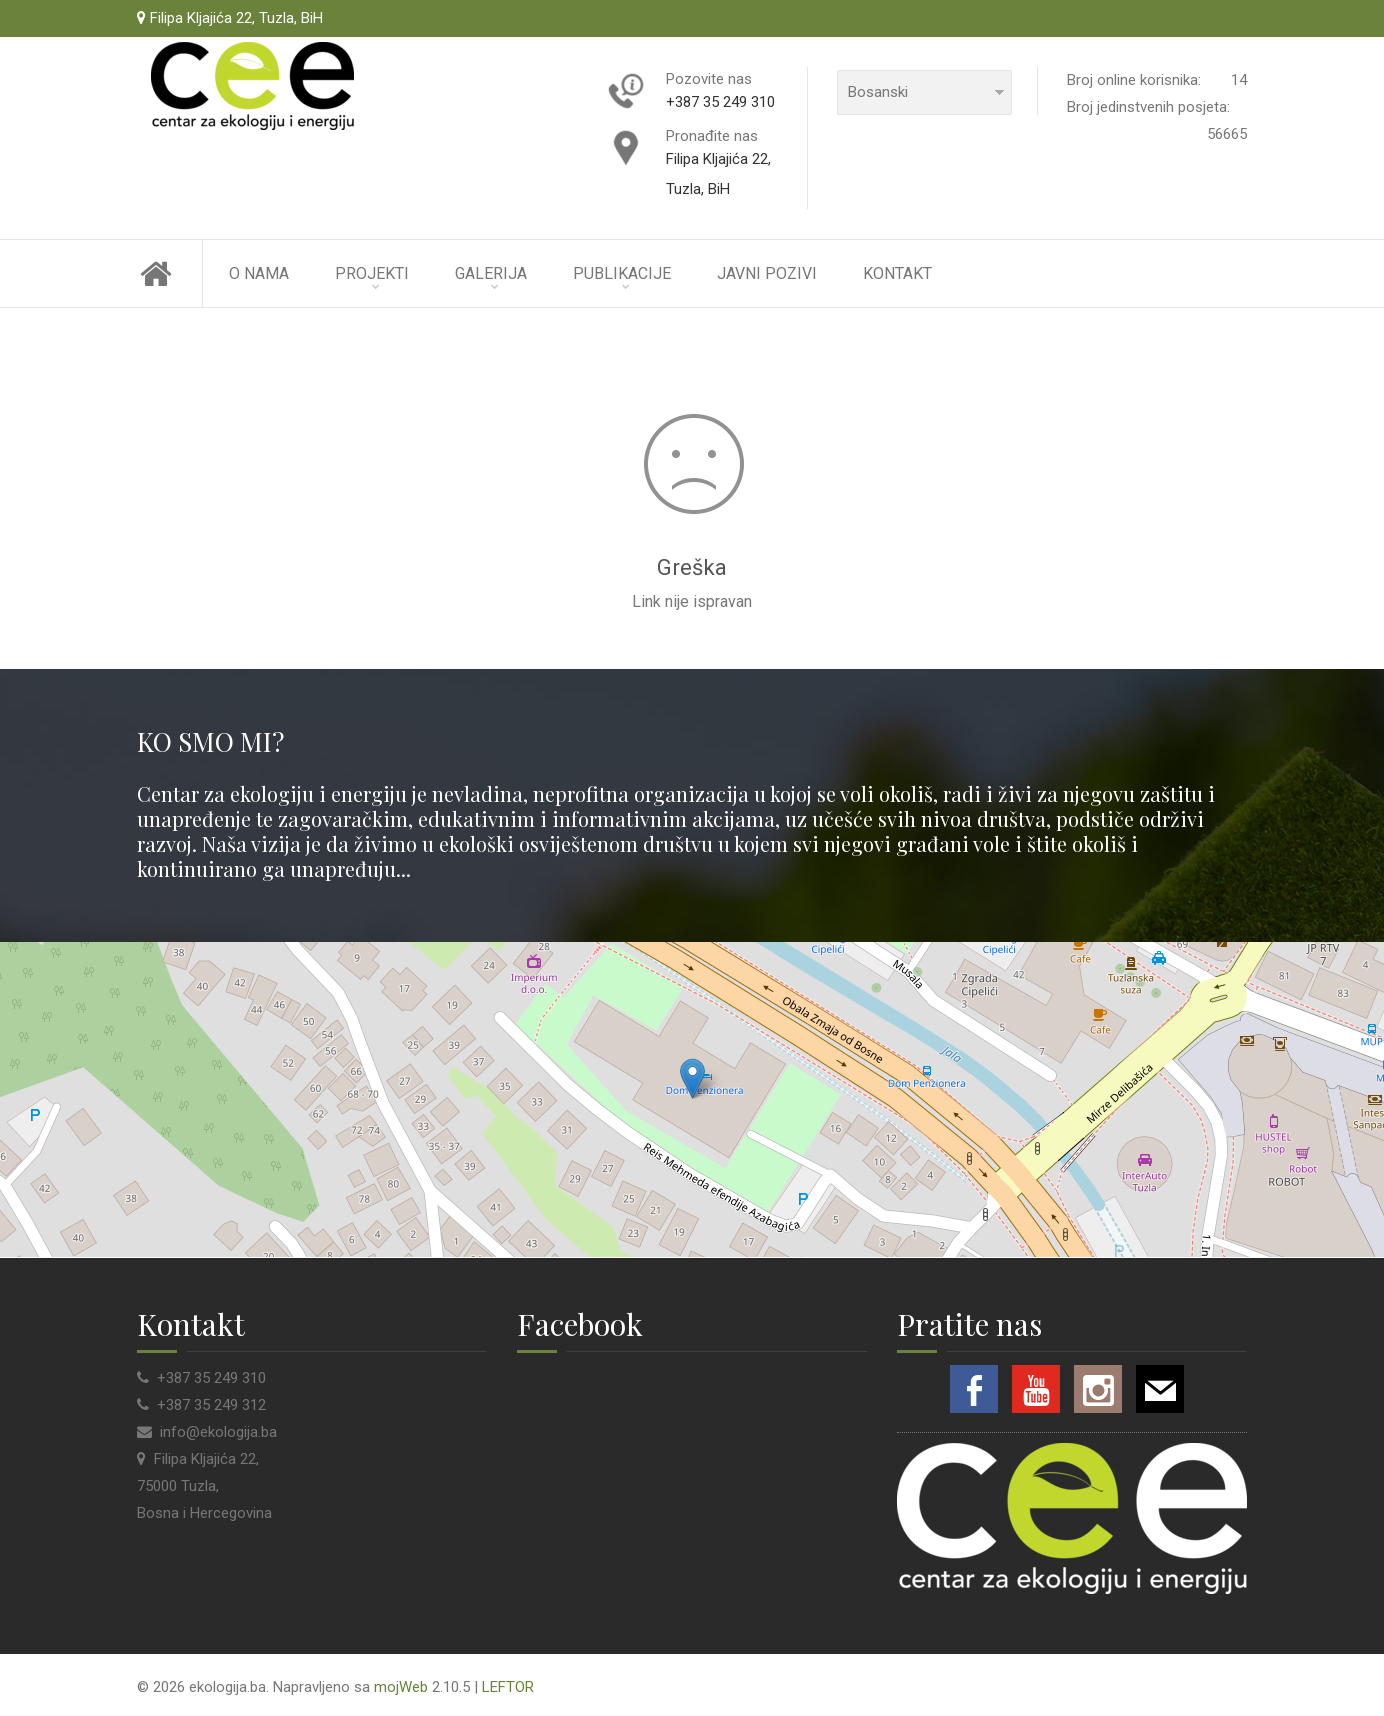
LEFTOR (508, 1687)
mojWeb (401, 1687)
